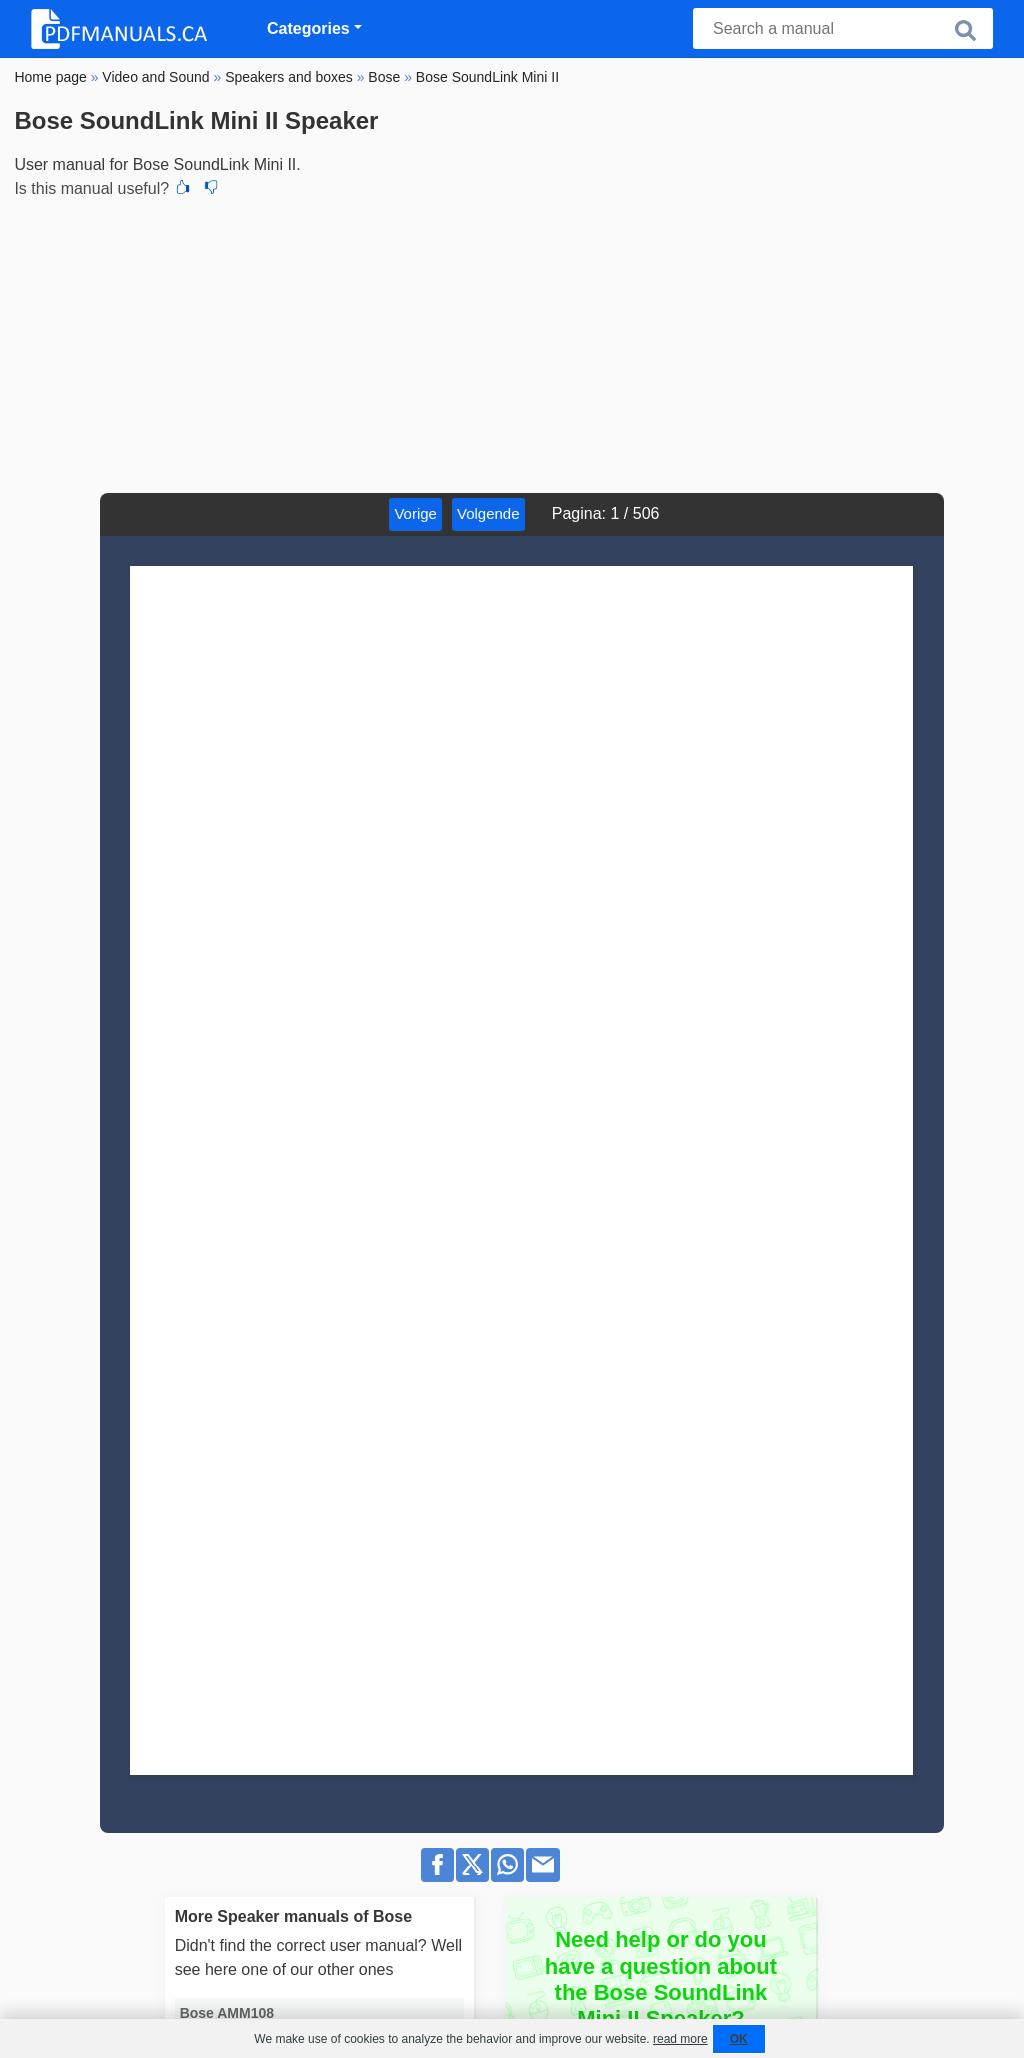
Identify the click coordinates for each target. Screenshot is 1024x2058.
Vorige (415, 513)
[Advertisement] (511, 343)
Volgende (488, 513)
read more (680, 2039)
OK (739, 2039)
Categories (308, 28)
